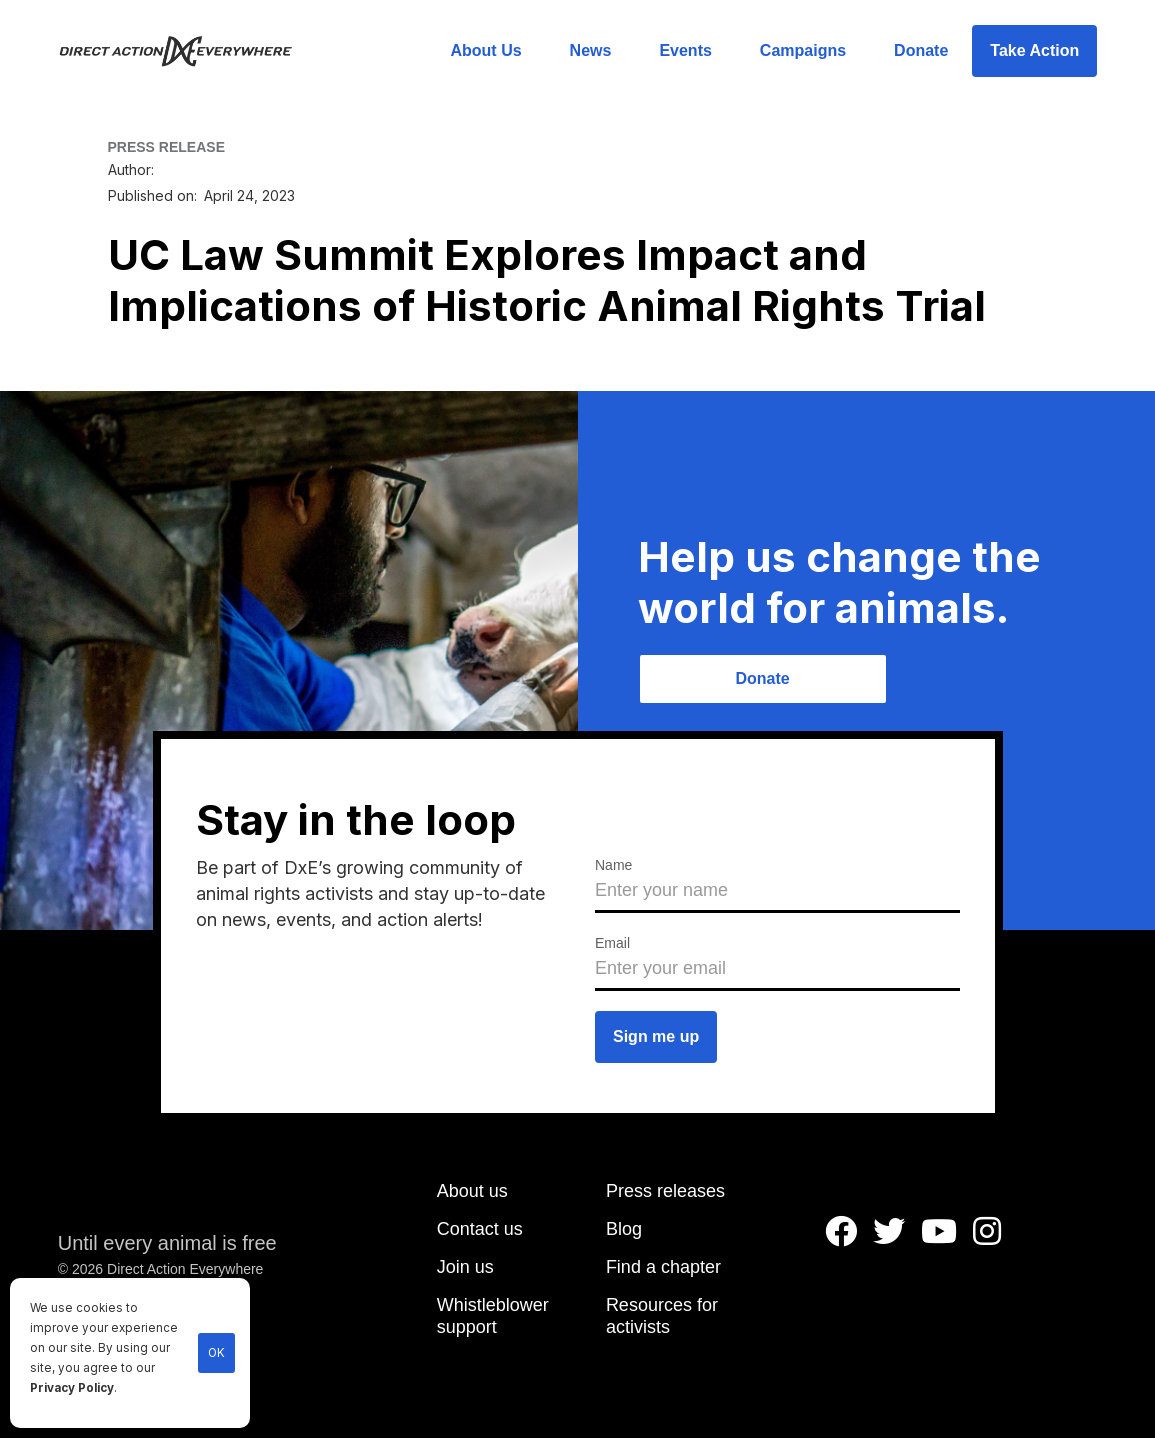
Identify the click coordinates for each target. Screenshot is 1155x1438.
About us (472, 1191)
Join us (465, 1267)
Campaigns (803, 50)
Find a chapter (663, 1267)
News (591, 50)
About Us (485, 50)
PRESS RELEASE (166, 147)
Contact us (480, 1229)
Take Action (1034, 50)
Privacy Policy (72, 1388)
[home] (187, 51)
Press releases (665, 1191)
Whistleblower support (493, 1316)
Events (685, 50)
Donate (921, 50)
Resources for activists (662, 1316)
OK (216, 1353)
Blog (624, 1229)
